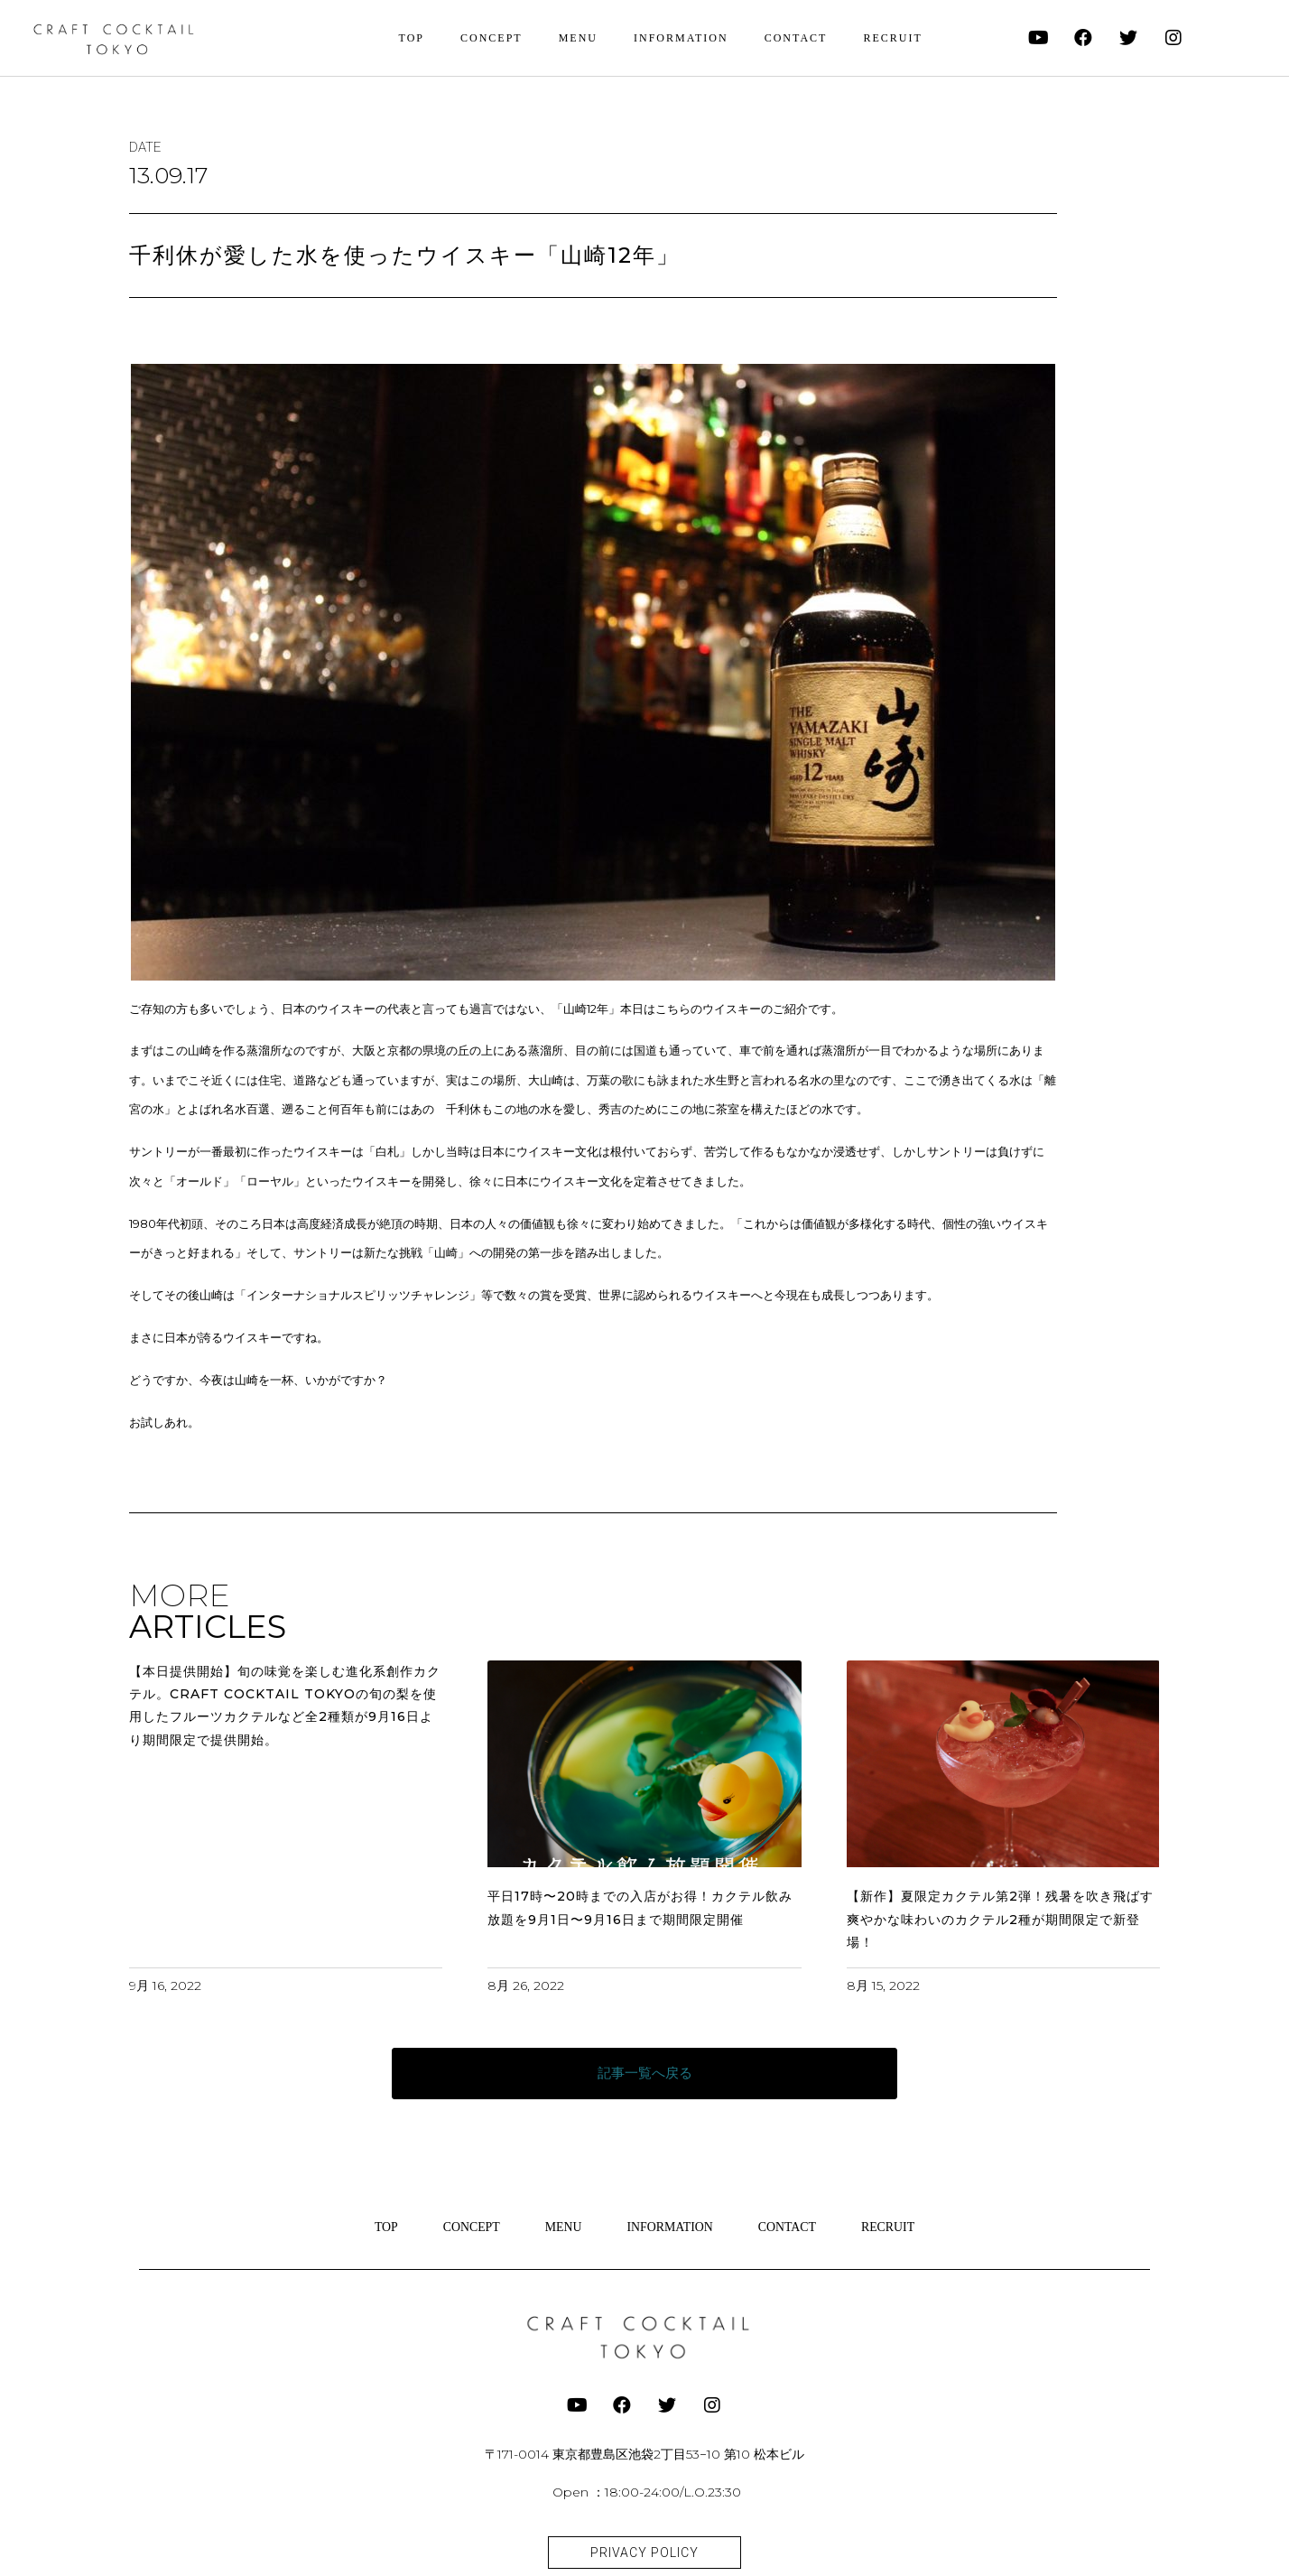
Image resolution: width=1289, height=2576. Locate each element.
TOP (411, 38)
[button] (645, 2073)
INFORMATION (681, 38)
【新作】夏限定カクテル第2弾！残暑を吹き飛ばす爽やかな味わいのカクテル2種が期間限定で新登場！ (1000, 1918)
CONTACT (796, 38)
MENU (578, 38)
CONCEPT (491, 38)
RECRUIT (892, 38)
